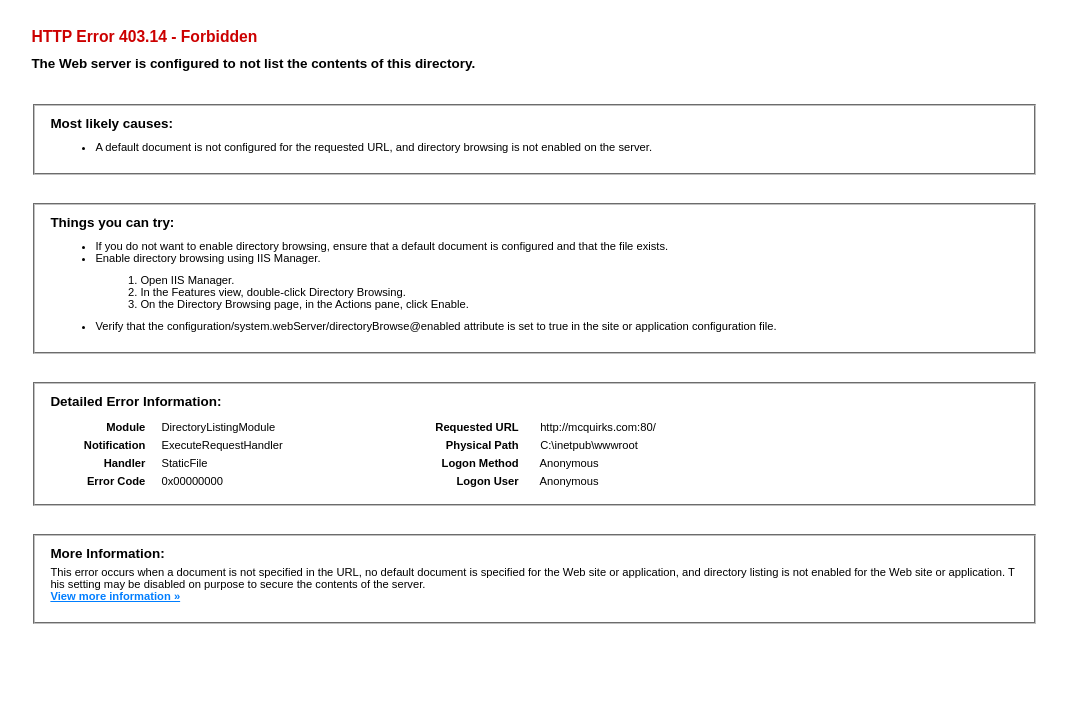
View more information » (115, 596)
